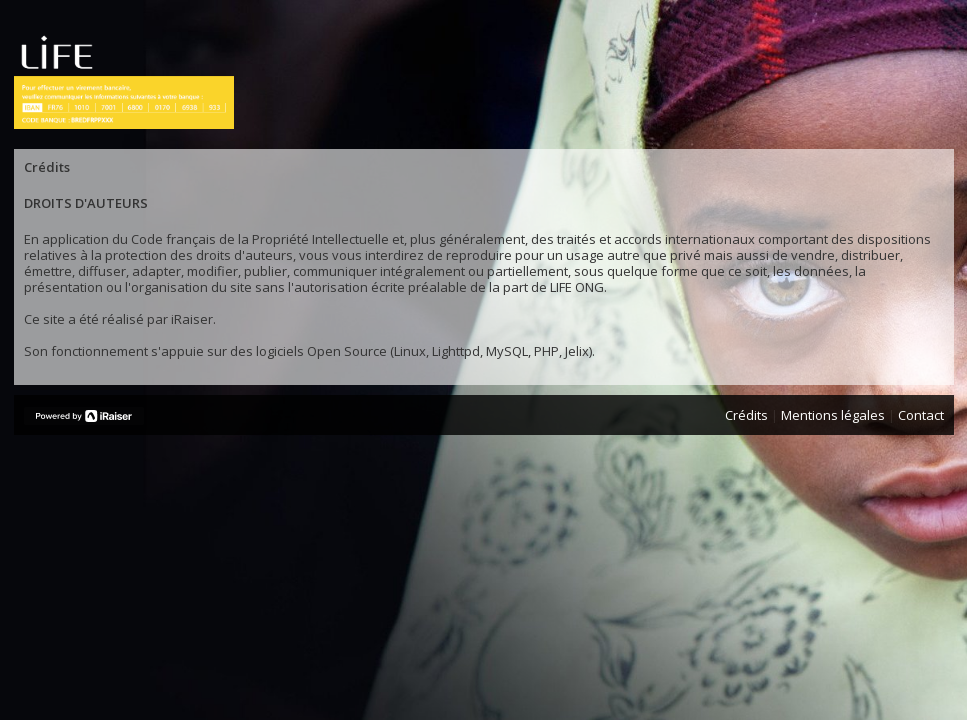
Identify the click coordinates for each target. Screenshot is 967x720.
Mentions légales (833, 415)
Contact (921, 415)
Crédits (746, 415)
